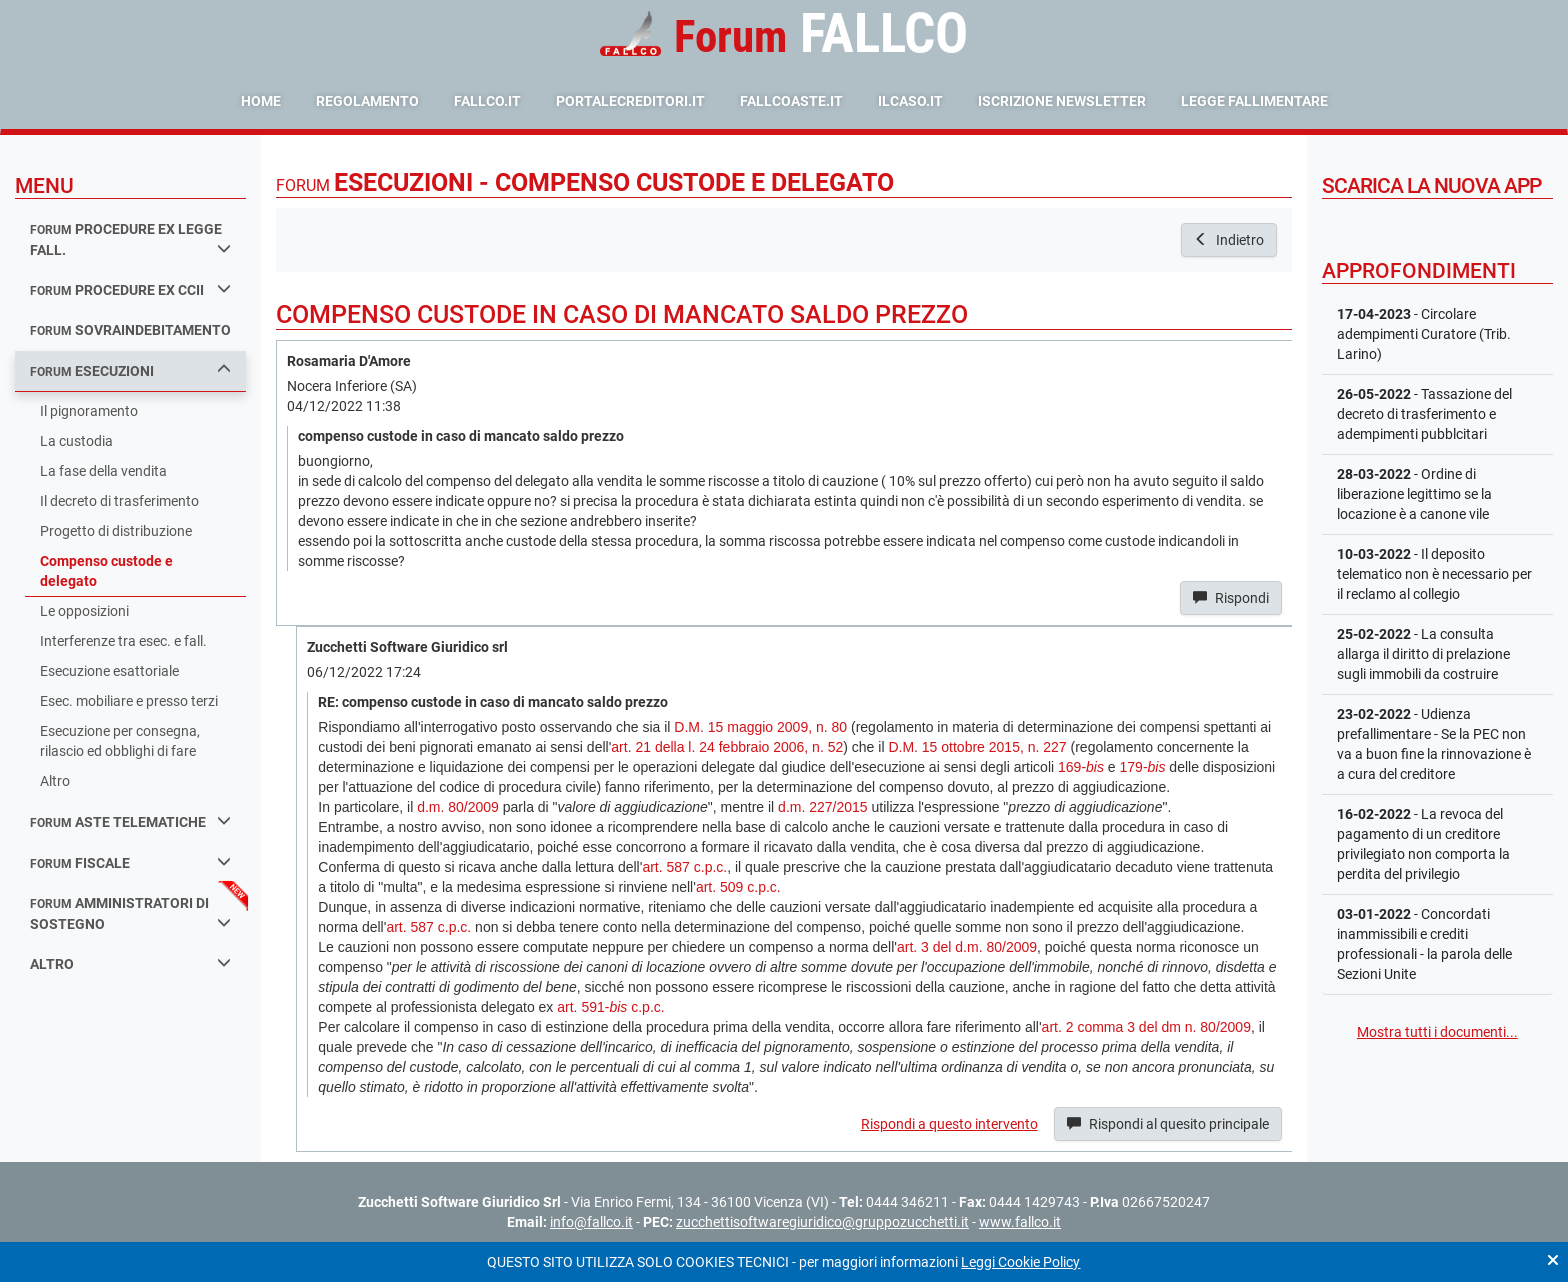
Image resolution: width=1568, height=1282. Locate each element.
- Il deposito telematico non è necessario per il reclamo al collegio (1434, 574)
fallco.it (487, 101)
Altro (55, 781)
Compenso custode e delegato (106, 571)
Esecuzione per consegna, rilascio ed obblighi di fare (120, 741)
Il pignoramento (89, 411)
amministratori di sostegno (130, 913)
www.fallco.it (1020, 1222)
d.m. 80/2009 (458, 807)
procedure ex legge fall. (130, 239)
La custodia (76, 441)
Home (261, 101)
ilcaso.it (910, 101)
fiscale (130, 862)
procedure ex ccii (130, 289)
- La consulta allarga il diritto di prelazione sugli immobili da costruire (1423, 654)
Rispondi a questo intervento (949, 1124)
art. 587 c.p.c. (684, 867)
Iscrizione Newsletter (1062, 101)
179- (1143, 767)
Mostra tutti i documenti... (1437, 1032)
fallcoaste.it (791, 101)
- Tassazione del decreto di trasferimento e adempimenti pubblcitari (1424, 414)
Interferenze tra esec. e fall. (123, 641)
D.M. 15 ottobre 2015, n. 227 (977, 747)
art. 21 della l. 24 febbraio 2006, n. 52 (727, 747)
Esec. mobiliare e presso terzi (129, 701)
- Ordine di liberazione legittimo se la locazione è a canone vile (1414, 494)
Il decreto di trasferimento (119, 501)
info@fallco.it (591, 1222)
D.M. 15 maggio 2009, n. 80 (760, 727)
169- (1081, 767)
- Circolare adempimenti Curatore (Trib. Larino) (1424, 334)
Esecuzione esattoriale (109, 671)
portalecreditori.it (630, 101)
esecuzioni (130, 370)
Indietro (1229, 240)
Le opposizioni (84, 611)
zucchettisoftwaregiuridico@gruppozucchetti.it (822, 1222)
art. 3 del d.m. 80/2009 (967, 947)
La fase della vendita (103, 471)
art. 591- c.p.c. (610, 1007)
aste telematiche (130, 821)
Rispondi (1231, 598)
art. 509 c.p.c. (738, 887)
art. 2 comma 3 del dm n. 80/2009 (1146, 1027)
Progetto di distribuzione (116, 531)
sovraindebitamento (130, 330)
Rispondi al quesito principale (1168, 1124)
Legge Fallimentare (1254, 101)
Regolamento (367, 101)
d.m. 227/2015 (823, 807)
